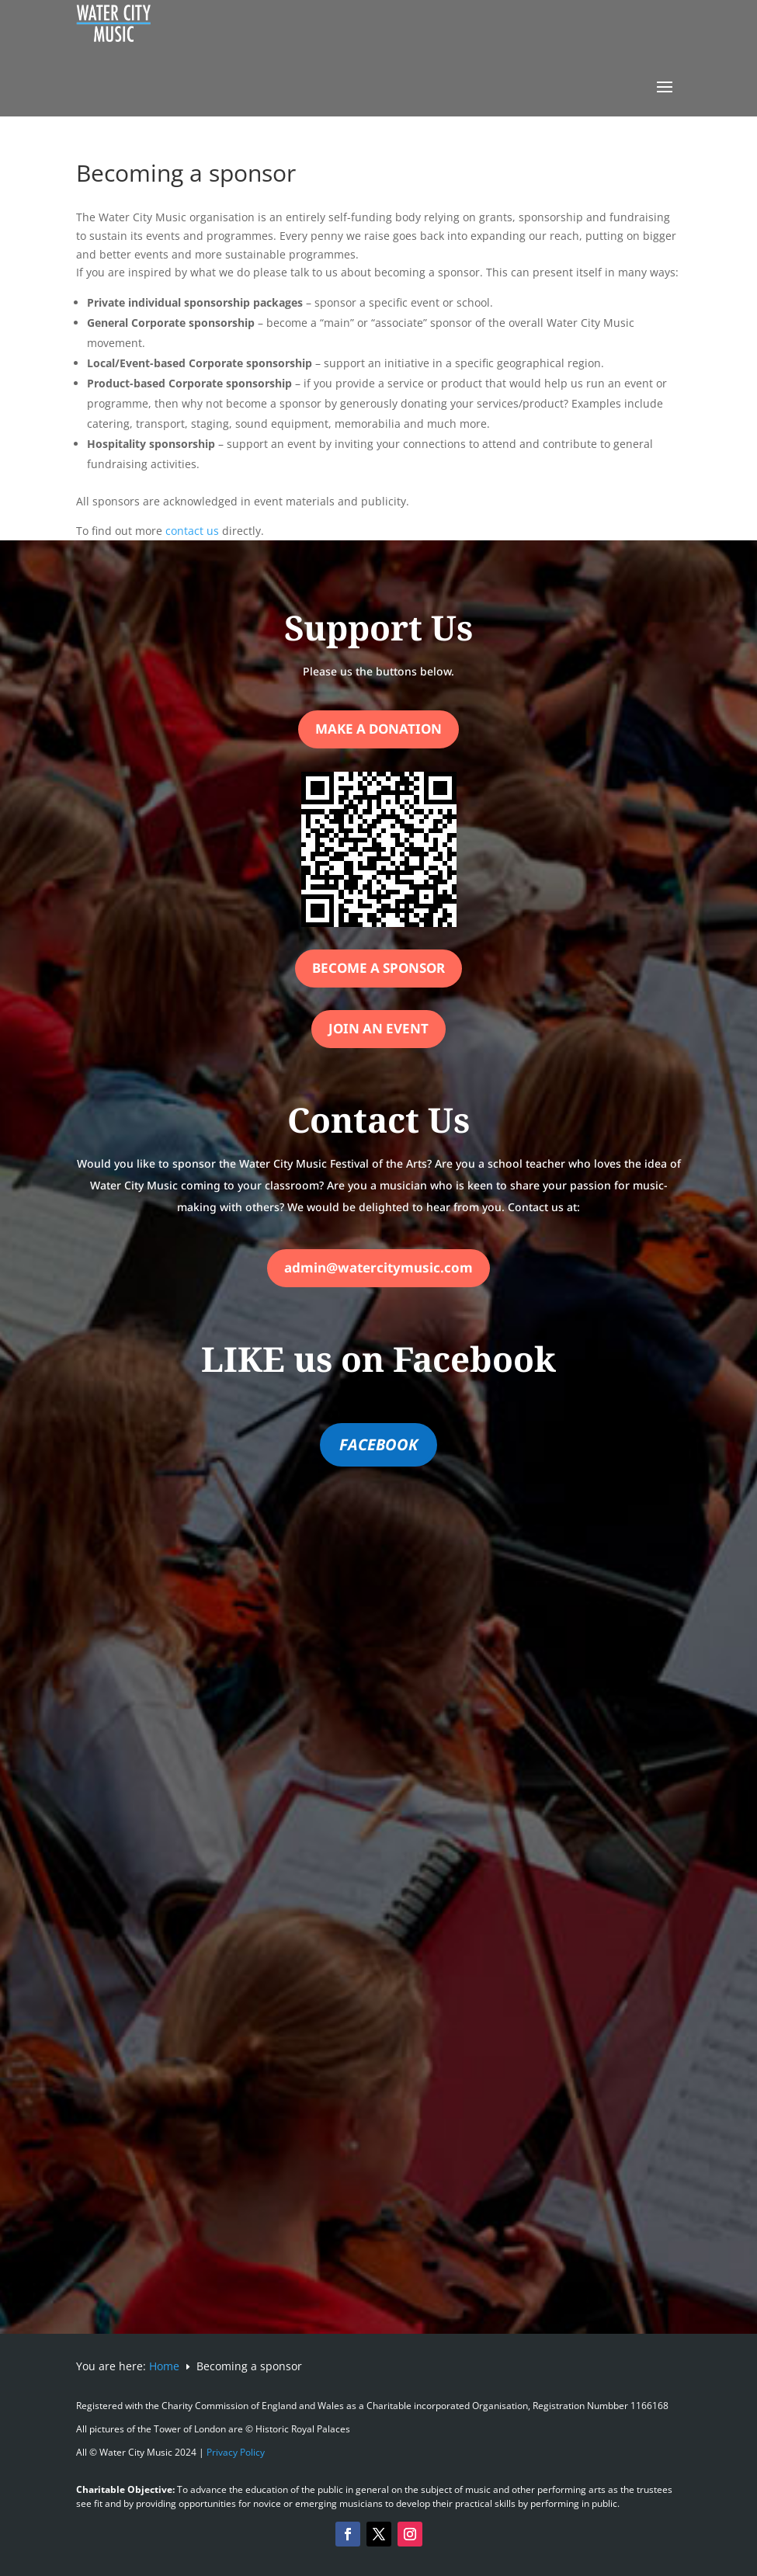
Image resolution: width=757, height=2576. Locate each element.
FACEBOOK (378, 1444)
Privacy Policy (236, 2452)
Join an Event (378, 1028)
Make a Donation (378, 729)
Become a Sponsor (378, 968)
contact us (192, 530)
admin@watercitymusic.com (378, 1267)
